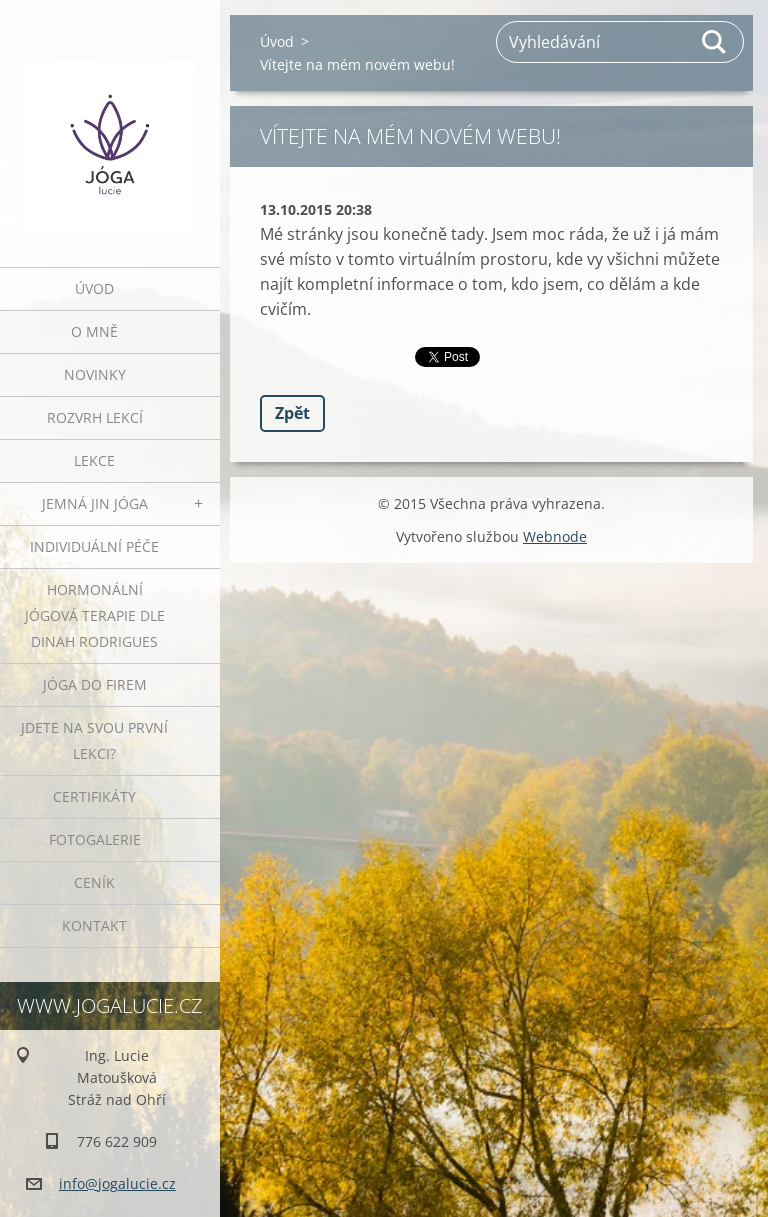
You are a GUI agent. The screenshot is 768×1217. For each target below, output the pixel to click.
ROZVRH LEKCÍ (95, 417)
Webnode (555, 536)
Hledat (715, 42)
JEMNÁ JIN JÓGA (95, 503)
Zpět (292, 413)
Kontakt (94, 925)
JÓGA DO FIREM (95, 684)
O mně (94, 331)
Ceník (94, 882)
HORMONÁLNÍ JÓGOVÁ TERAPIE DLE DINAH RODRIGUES (95, 615)
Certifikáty (94, 796)
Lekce (94, 460)
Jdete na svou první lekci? (94, 740)
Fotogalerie (95, 839)
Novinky (95, 374)
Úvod (94, 288)
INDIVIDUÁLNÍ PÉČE (94, 546)
